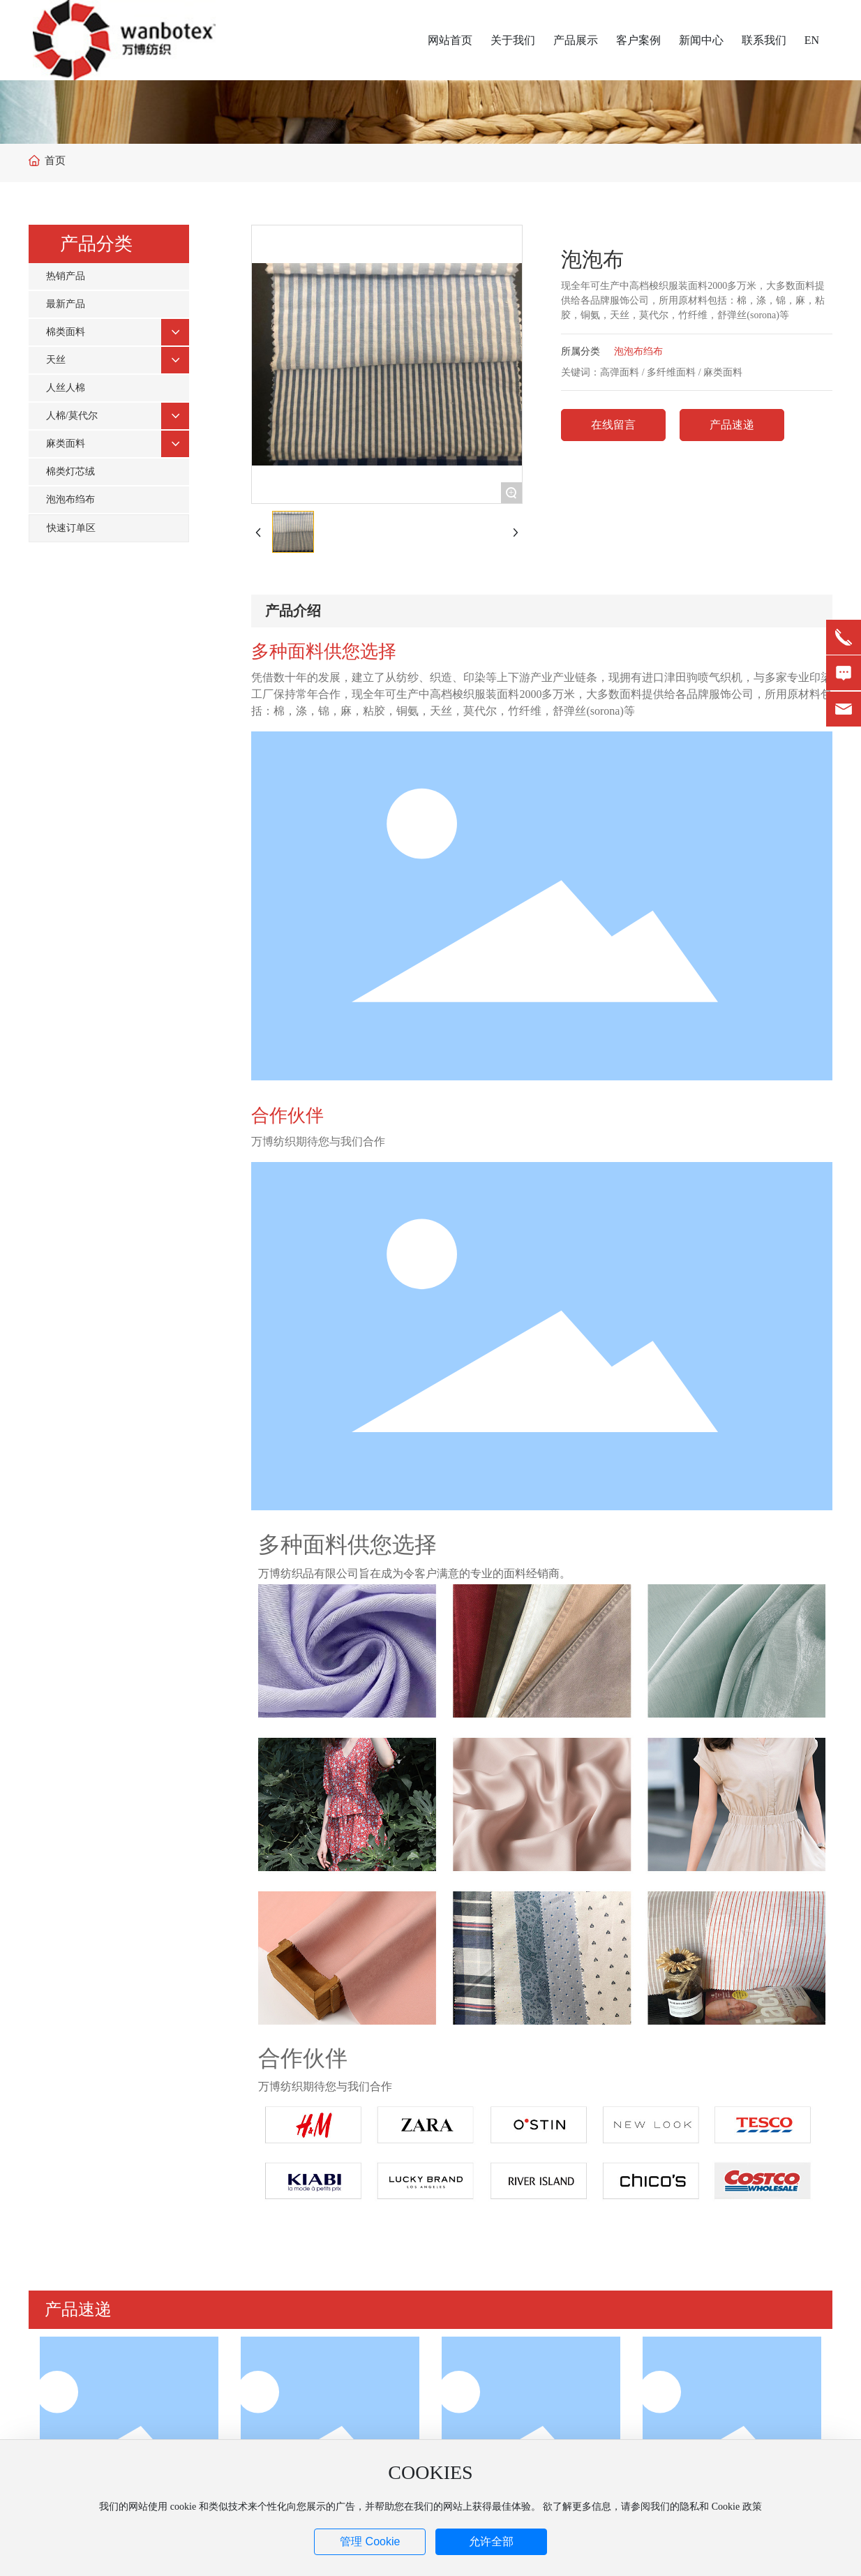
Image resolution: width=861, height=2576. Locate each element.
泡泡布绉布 (638, 351)
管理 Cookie (370, 2541)
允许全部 (491, 2541)
